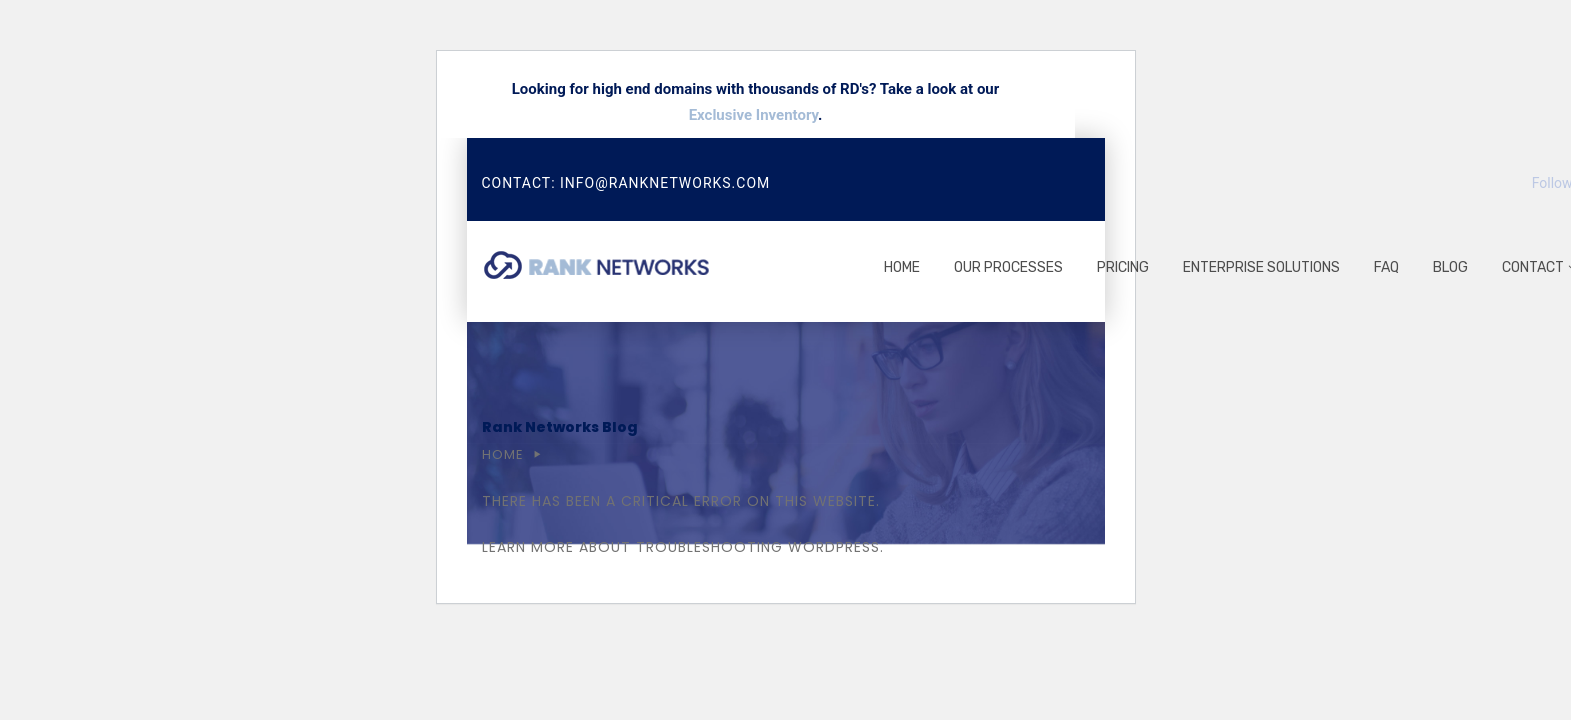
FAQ (1386, 267)
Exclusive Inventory (753, 115)
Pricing (1123, 267)
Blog (1450, 267)
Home (902, 267)
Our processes (1008, 267)
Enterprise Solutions (1261, 267)
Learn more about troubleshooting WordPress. (683, 547)
